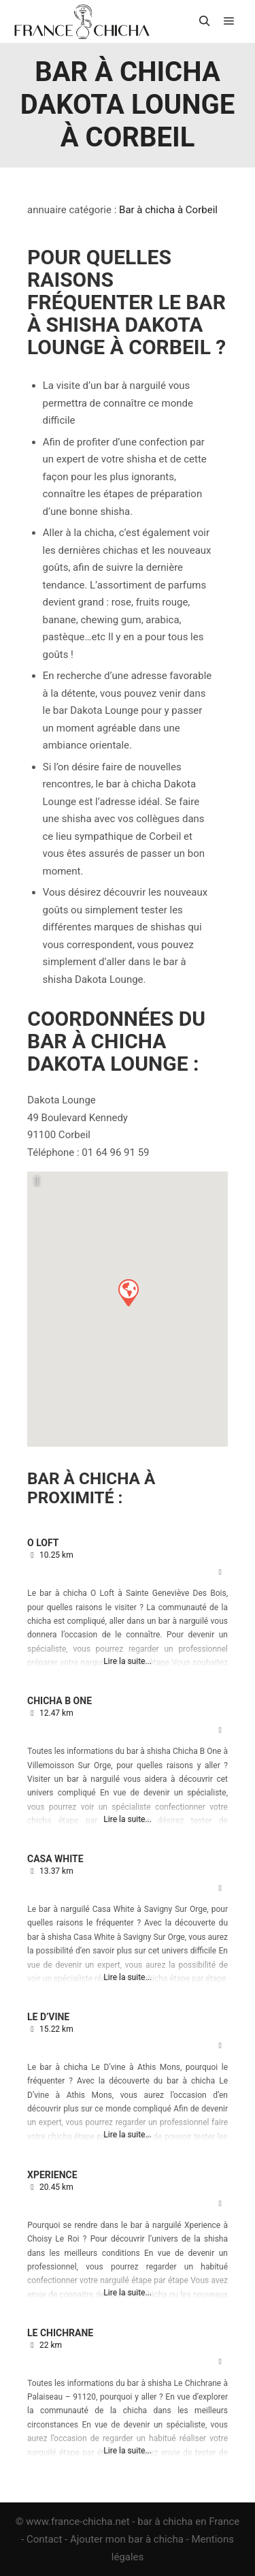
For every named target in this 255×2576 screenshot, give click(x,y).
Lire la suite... (127, 1661)
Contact (44, 2539)
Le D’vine (48, 2016)
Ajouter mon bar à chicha (127, 2539)
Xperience (52, 2174)
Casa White (55, 1858)
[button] (128, 1292)
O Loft (42, 1542)
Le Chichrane (60, 2332)
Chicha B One (59, 1700)
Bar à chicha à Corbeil (168, 210)
